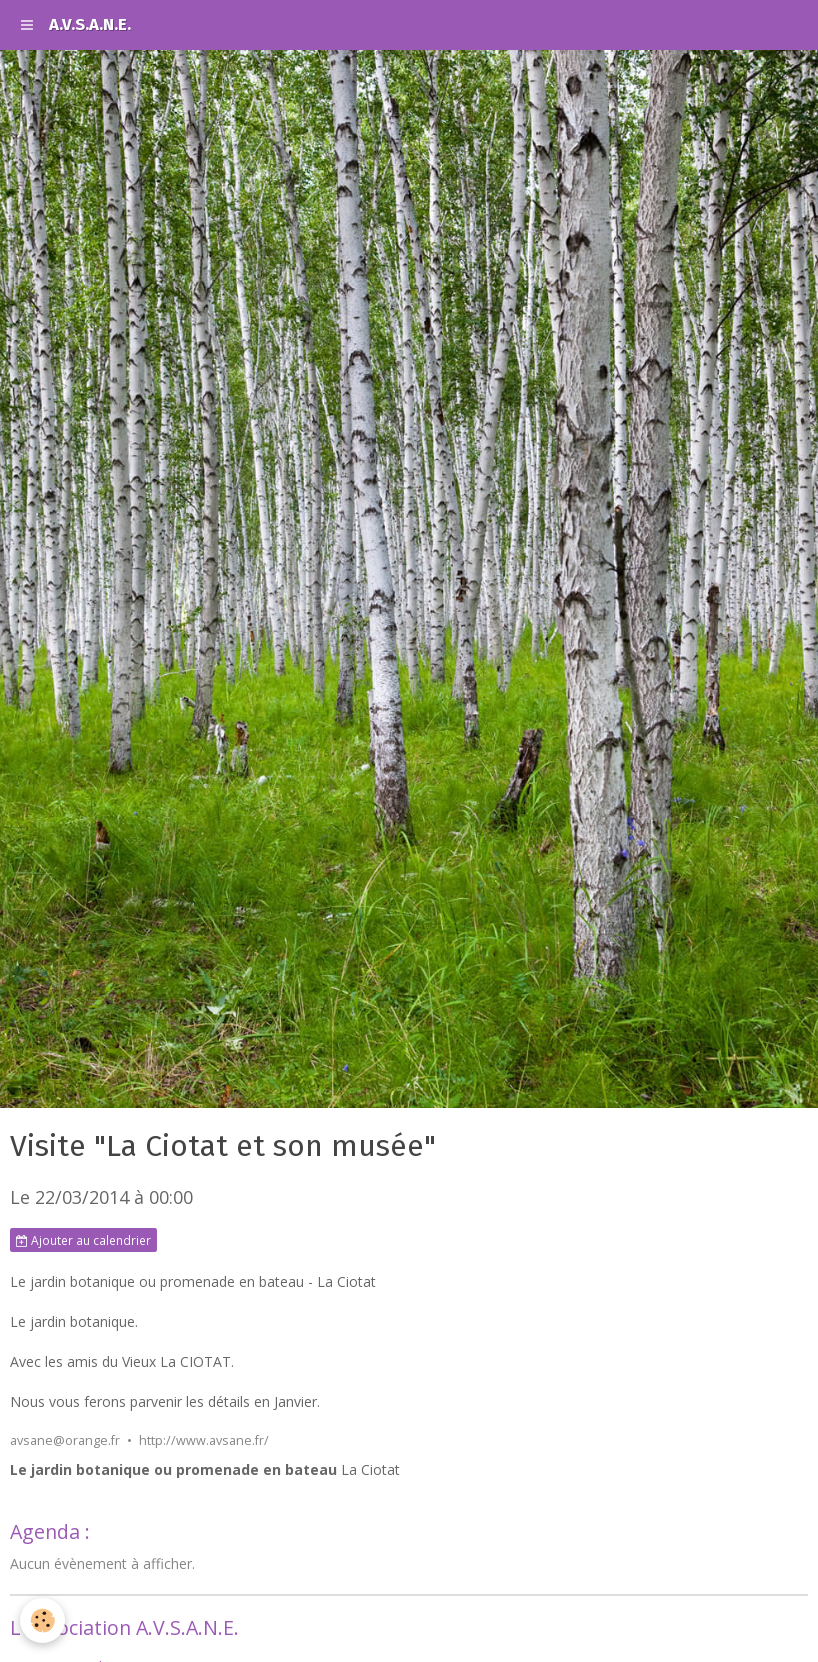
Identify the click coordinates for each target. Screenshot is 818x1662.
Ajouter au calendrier (83, 1240)
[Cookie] (42, 1620)
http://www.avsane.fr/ (204, 1440)
